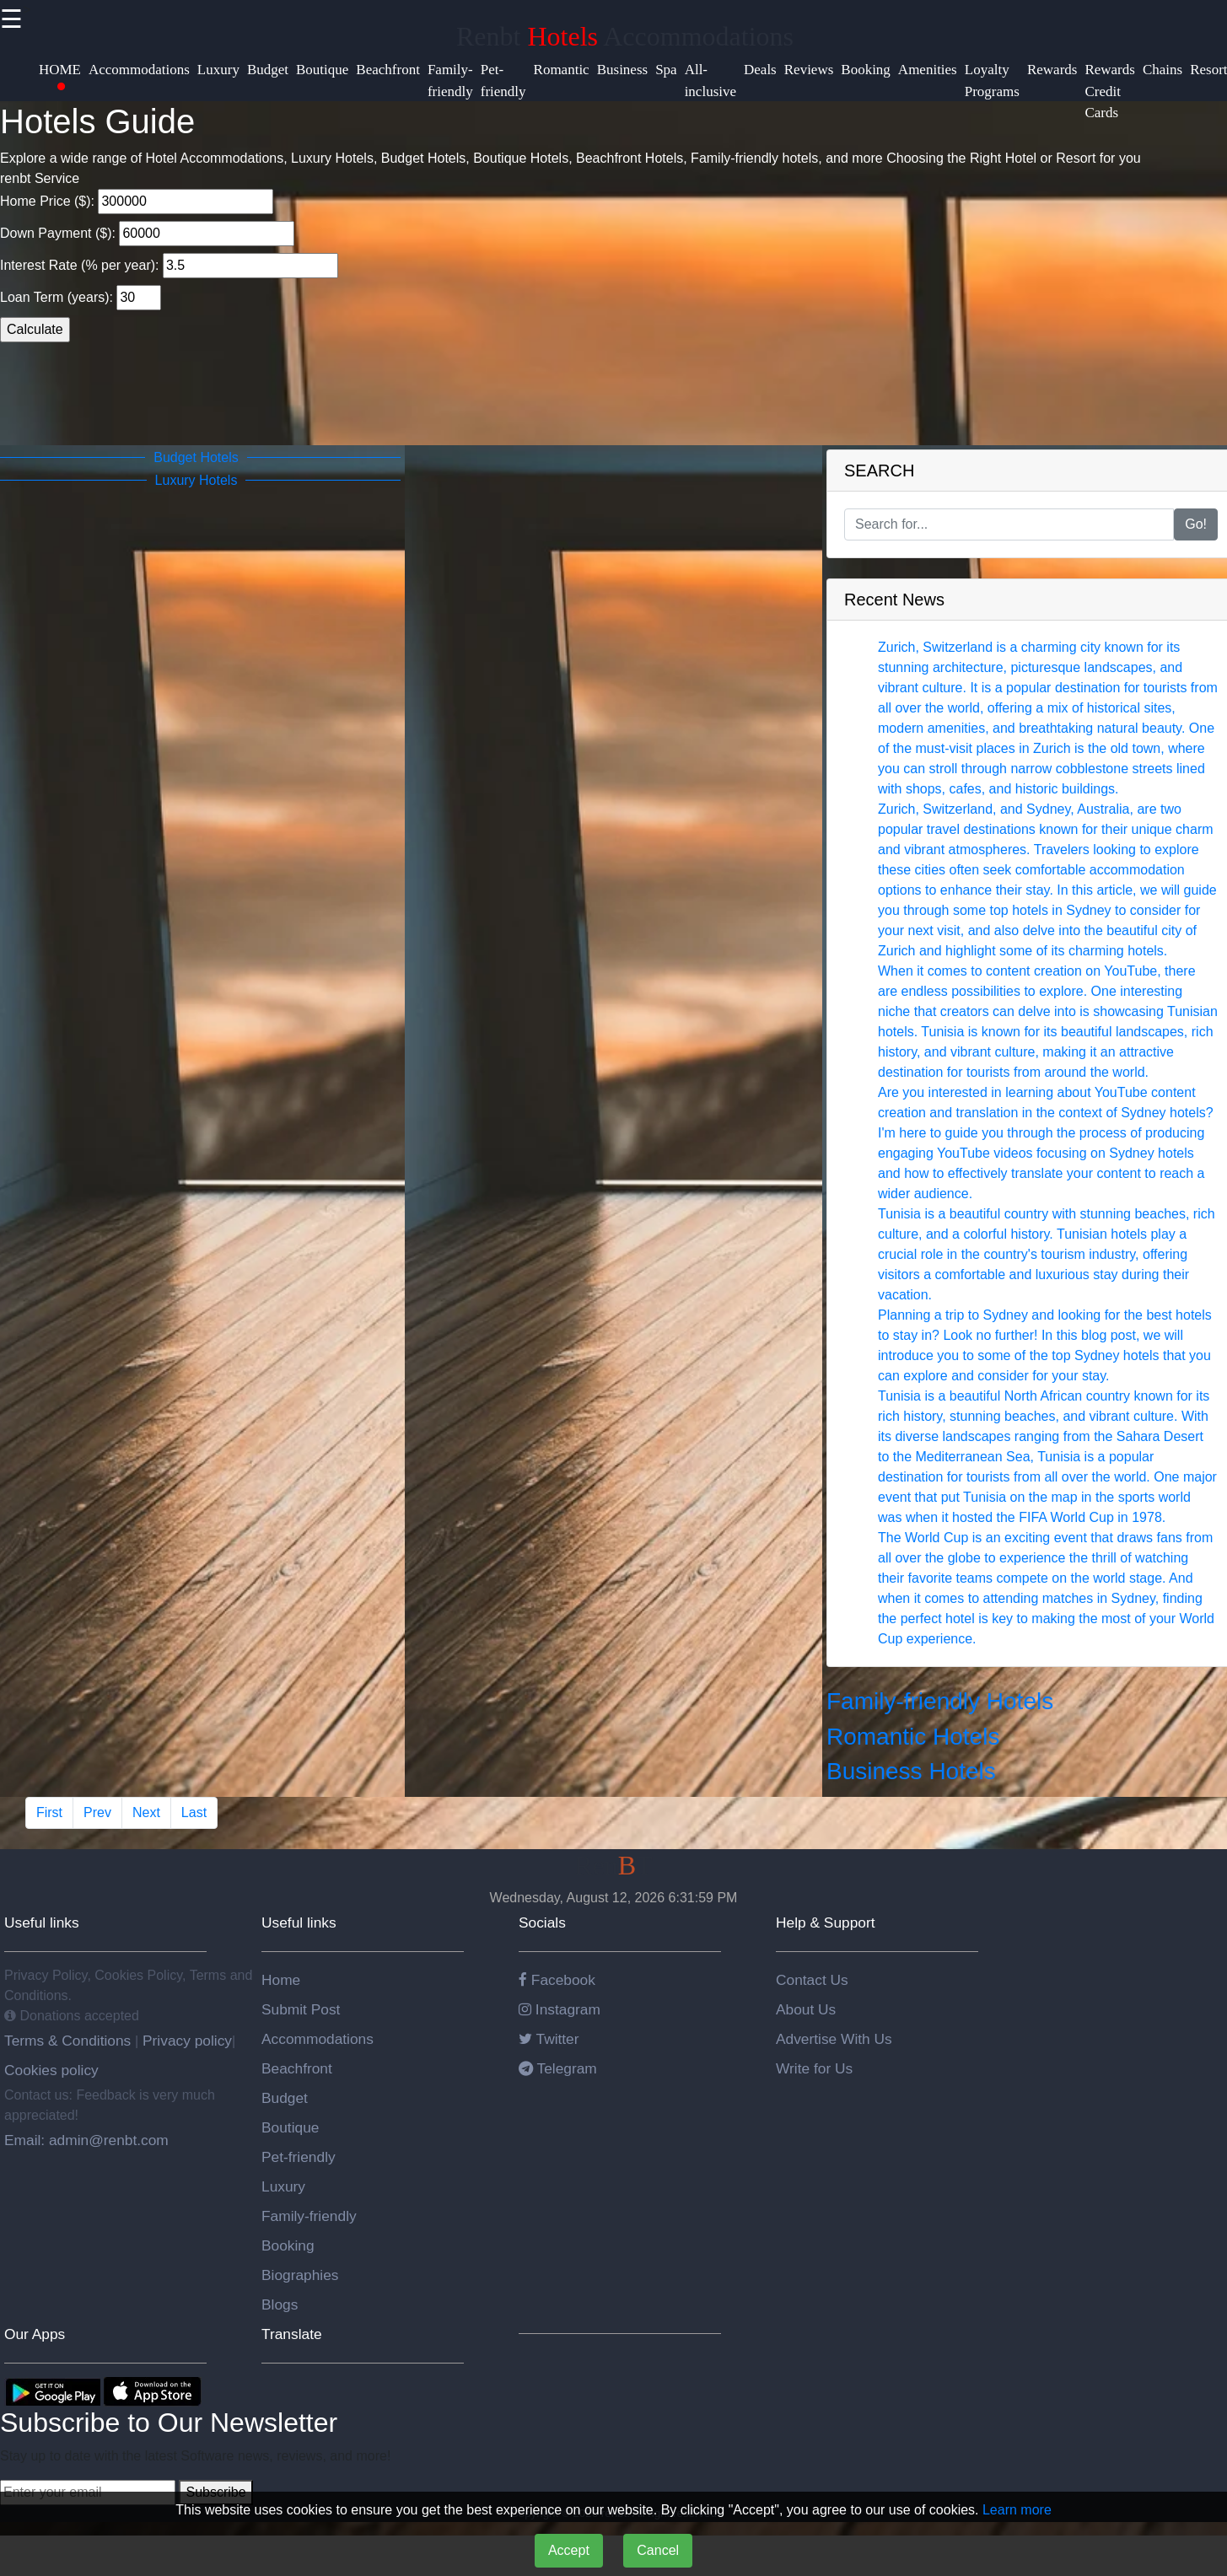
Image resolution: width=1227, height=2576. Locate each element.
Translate (291, 2334)
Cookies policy (51, 2070)
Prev (97, 1812)
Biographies (300, 2275)
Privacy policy (185, 2040)
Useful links (41, 1922)
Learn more (1017, 2510)
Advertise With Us (834, 2038)
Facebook (557, 1979)
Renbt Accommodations (625, 36)
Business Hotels (911, 1771)
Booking (288, 2245)
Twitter (549, 2038)
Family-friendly (309, 2216)
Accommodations (317, 2038)
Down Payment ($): (147, 233)
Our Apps (34, 2334)
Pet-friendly (298, 2156)
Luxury (283, 2186)
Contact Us (812, 1979)
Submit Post (300, 2009)
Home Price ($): (136, 201)
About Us (806, 2009)
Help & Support (825, 1922)
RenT (613, 1865)
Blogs (279, 2304)
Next (146, 1812)
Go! (1196, 524)
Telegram (558, 2068)
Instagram (559, 2009)
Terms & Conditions (69, 2040)
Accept (568, 2550)
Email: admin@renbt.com (86, 2140)
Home (280, 1979)
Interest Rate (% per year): (169, 265)
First (49, 1812)
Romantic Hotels (912, 1737)
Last (194, 1812)
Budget (284, 2097)
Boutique (290, 2127)
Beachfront (296, 2068)
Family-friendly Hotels (939, 1701)
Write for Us (814, 2068)
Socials (542, 1922)
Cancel (658, 2550)
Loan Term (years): (80, 297)
